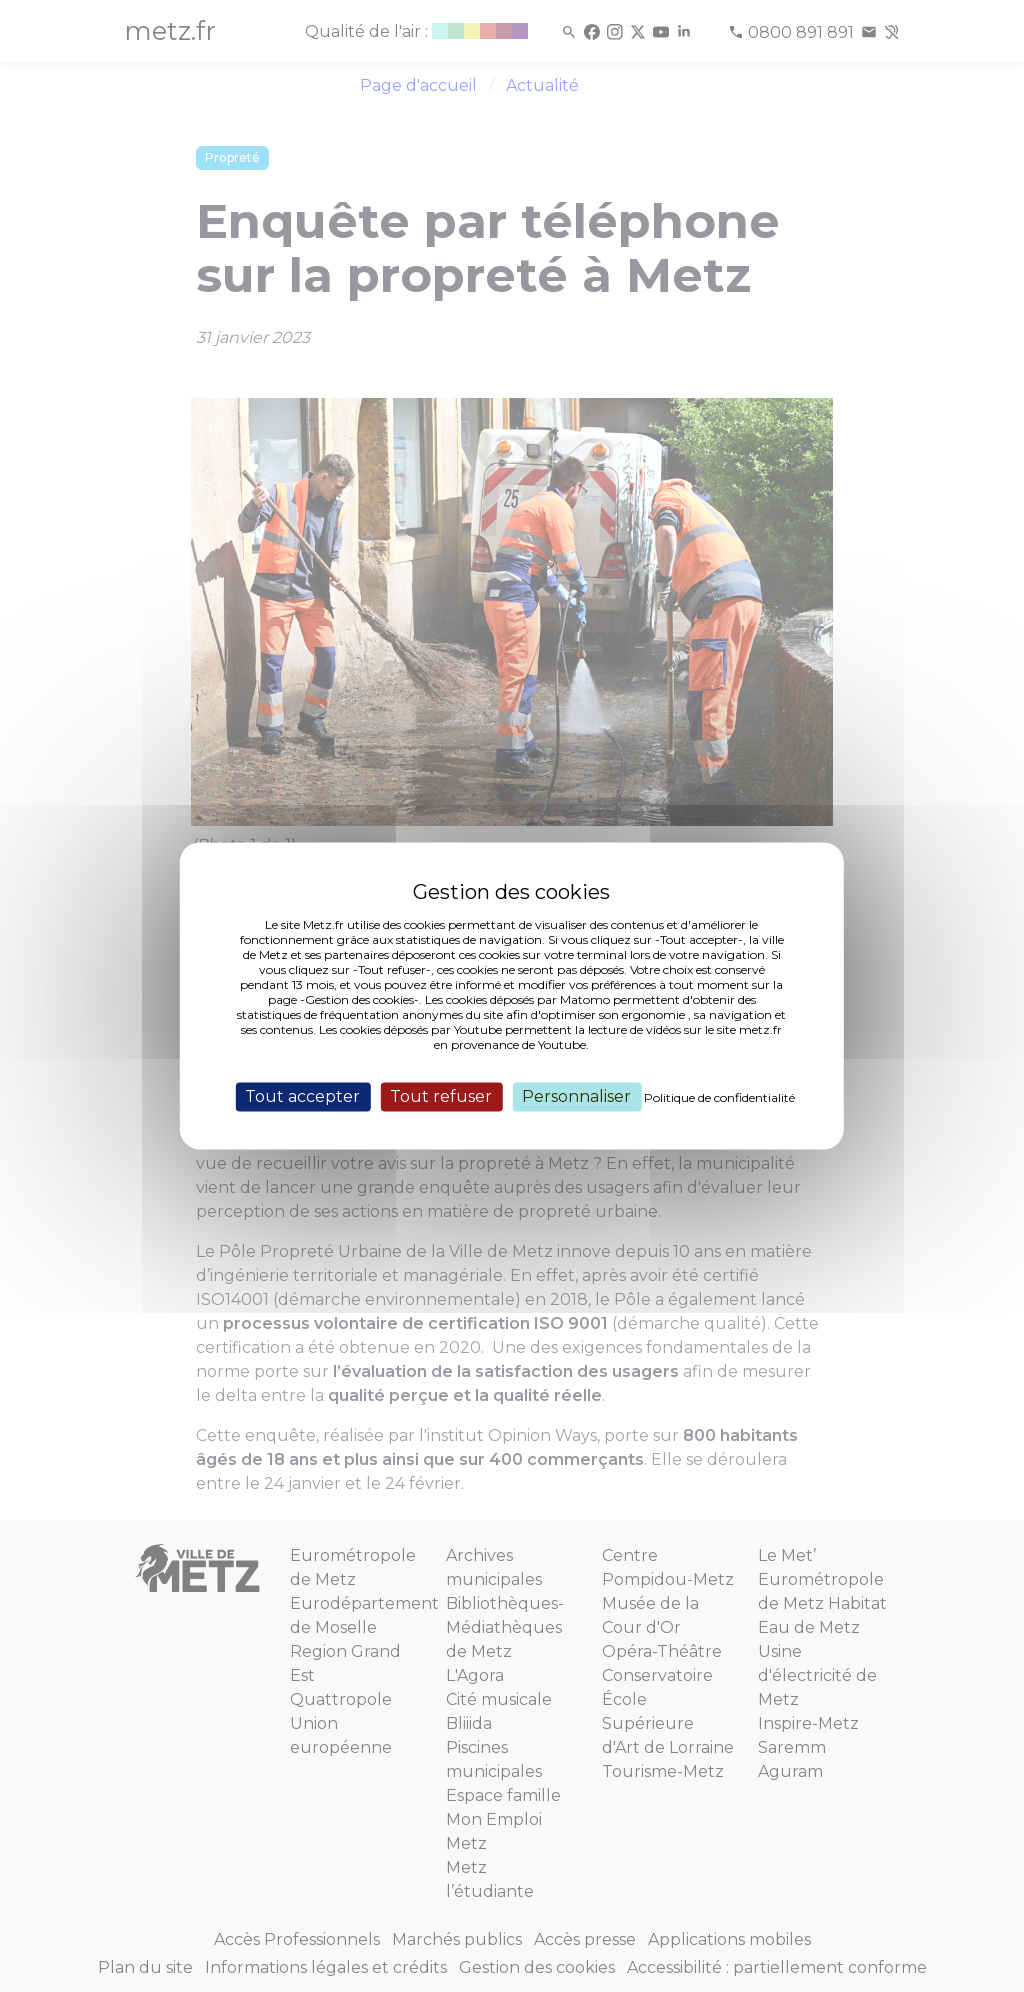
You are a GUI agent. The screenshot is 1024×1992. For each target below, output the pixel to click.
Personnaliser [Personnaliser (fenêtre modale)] (576, 1096)
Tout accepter (302, 1096)
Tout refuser (441, 1096)
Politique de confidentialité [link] (719, 1097)
